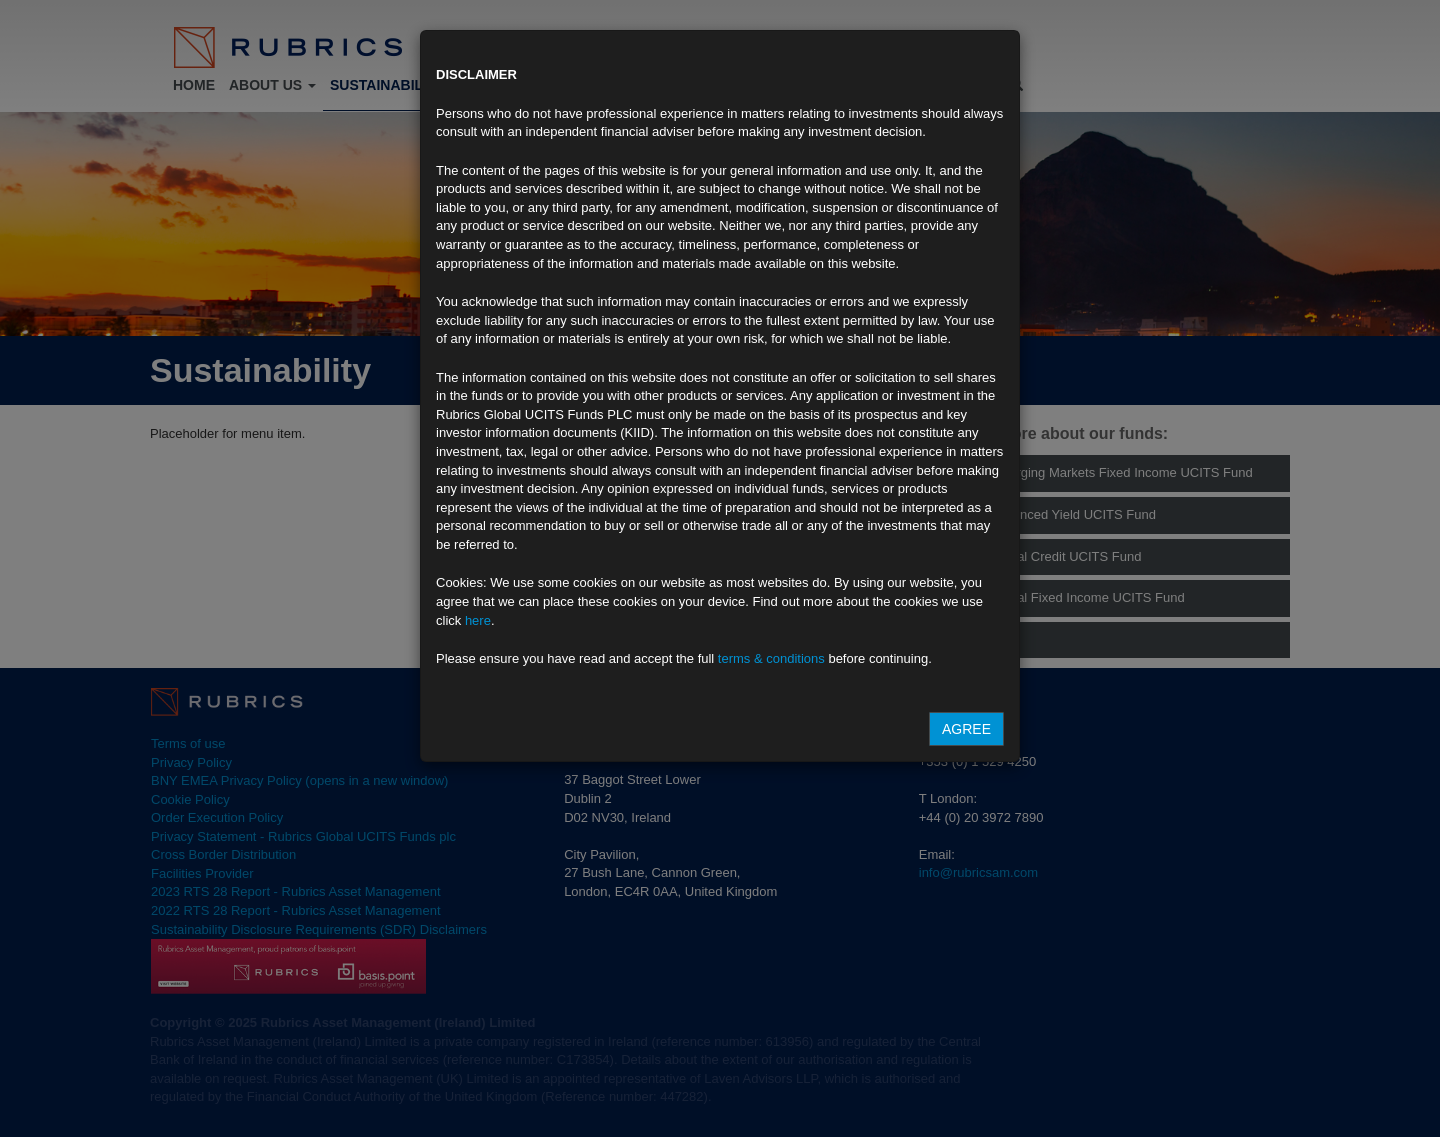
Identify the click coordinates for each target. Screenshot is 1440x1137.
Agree (966, 729)
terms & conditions (771, 658)
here (478, 620)
